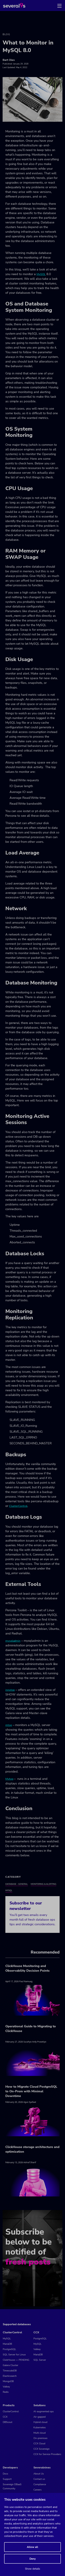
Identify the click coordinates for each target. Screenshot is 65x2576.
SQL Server (39, 2360)
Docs (5, 2473)
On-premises (40, 2438)
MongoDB (8, 2381)
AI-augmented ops (43, 2411)
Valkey (6, 2386)
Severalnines (42, 2467)
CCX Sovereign (41, 2449)
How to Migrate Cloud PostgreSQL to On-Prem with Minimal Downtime (31, 2091)
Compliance (39, 2484)
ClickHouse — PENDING (16, 2360)
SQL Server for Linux (14, 2354)
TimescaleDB (10, 2370)
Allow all (32, 2547)
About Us (38, 2473)
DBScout (7, 2422)
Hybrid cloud (40, 2422)
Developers (10, 2467)
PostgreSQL (9, 2349)
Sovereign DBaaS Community (12, 2486)
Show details (32, 2568)
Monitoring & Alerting (43, 1884)
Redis (6, 2392)
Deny (32, 2558)
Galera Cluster (10, 2365)
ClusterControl (18, 1506)
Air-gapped (39, 2416)
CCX (36, 2332)
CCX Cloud (39, 2443)
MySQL (41, 274)
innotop (10, 1690)
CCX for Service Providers (47, 2454)
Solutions (39, 2405)
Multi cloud (39, 2432)
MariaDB (7, 2344)
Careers (37, 2489)
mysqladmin (12, 1641)
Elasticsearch (10, 2376)
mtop (8, 1725)
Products (9, 2405)
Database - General (16, 1884)
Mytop (9, 1779)
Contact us (39, 2479)
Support (7, 2479)
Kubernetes (39, 2427)
